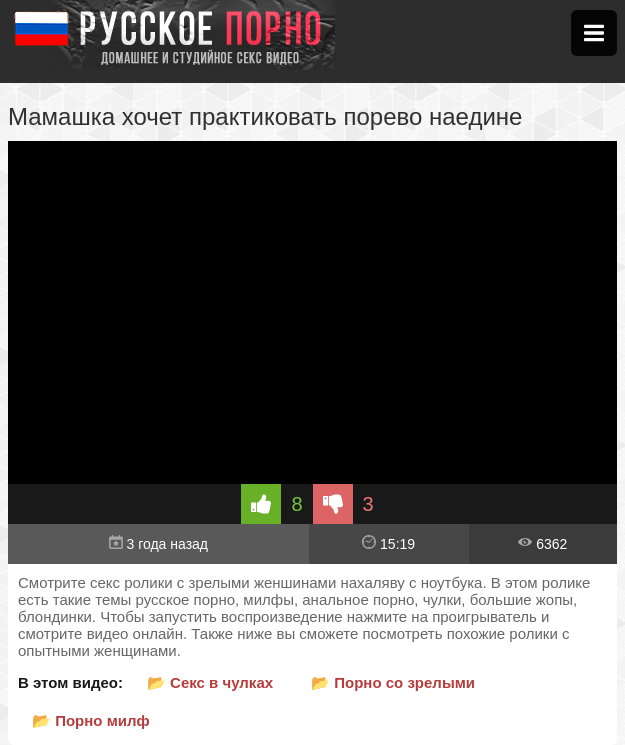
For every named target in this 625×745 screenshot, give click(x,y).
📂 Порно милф (91, 720)
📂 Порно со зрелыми (393, 682)
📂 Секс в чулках (210, 682)
